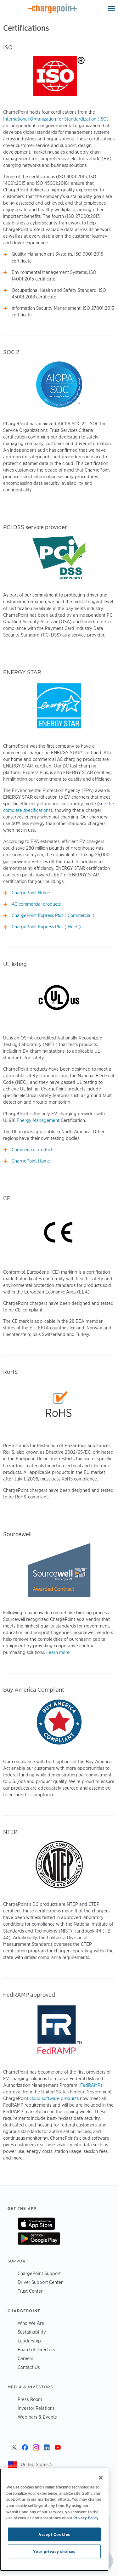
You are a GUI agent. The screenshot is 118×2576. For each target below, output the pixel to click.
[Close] (101, 2478)
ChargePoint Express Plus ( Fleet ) (46, 927)
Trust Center (30, 2291)
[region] (54, 2519)
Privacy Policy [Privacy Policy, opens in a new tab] (85, 2517)
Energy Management (38, 1120)
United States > (37, 2464)
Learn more (58, 1652)
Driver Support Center (40, 2282)
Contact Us (29, 2367)
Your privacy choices (54, 2551)
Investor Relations (36, 2408)
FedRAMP (90, 2085)
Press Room (30, 2399)
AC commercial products (36, 904)
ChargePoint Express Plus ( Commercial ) (53, 915)
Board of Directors (36, 2349)
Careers (25, 2358)
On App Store (36, 2223)
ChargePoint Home (31, 893)
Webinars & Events (37, 2417)
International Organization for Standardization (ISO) (56, 119)
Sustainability (32, 2332)
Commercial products (33, 1149)
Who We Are (31, 2323)
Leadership (29, 2341)
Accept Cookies (54, 2534)
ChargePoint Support (39, 2273)
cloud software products (54, 2098)
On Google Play (39, 2238)
